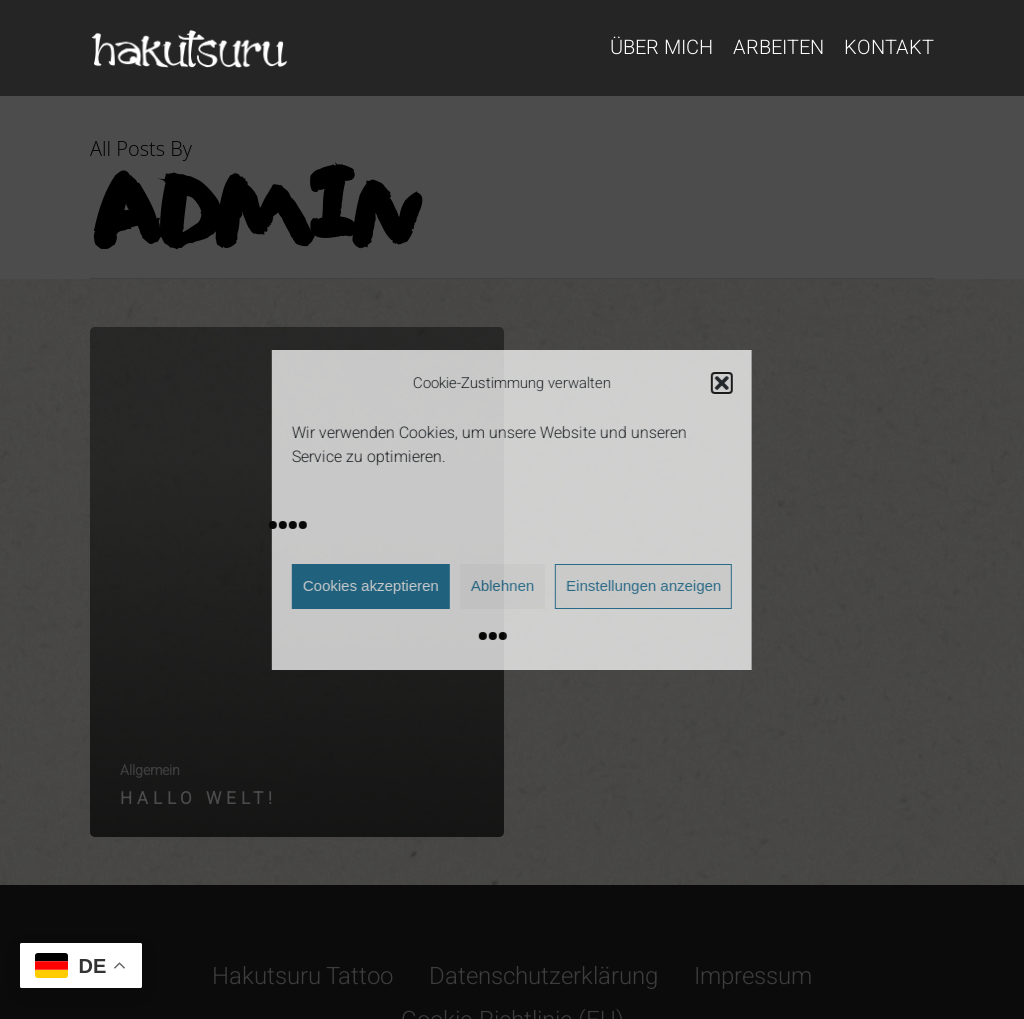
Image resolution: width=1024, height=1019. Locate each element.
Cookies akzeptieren (371, 585)
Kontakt (889, 48)
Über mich (661, 48)
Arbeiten (778, 48)
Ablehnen (502, 585)
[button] (722, 383)
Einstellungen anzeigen (643, 585)
